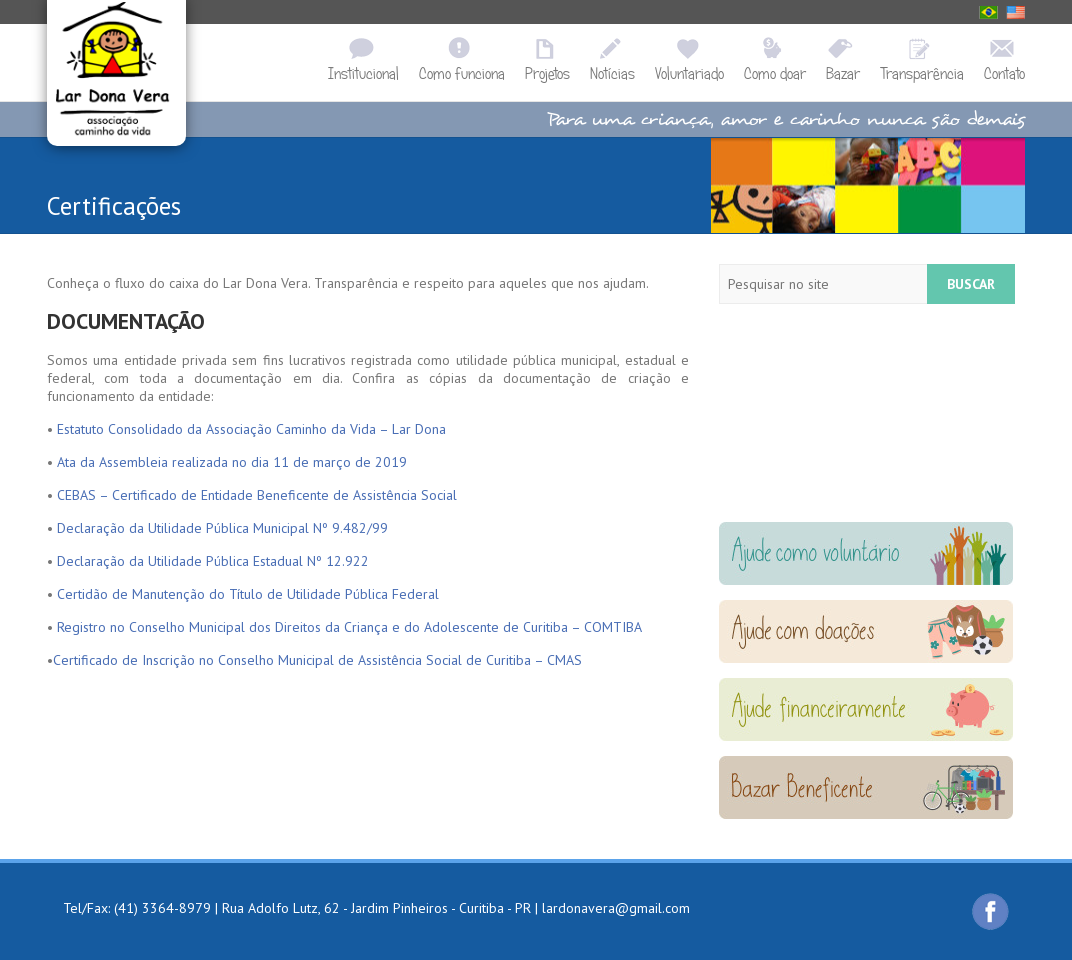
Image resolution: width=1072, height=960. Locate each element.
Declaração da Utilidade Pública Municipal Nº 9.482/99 (222, 528)
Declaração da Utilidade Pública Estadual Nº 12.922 (213, 561)
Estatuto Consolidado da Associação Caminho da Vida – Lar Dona (251, 429)
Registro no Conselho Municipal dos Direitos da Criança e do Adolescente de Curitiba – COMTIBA (349, 627)
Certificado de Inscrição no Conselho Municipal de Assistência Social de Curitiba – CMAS (317, 660)
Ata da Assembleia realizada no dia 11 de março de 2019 (232, 462)
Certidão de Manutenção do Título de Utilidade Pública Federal (248, 594)
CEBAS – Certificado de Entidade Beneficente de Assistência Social (257, 495)
